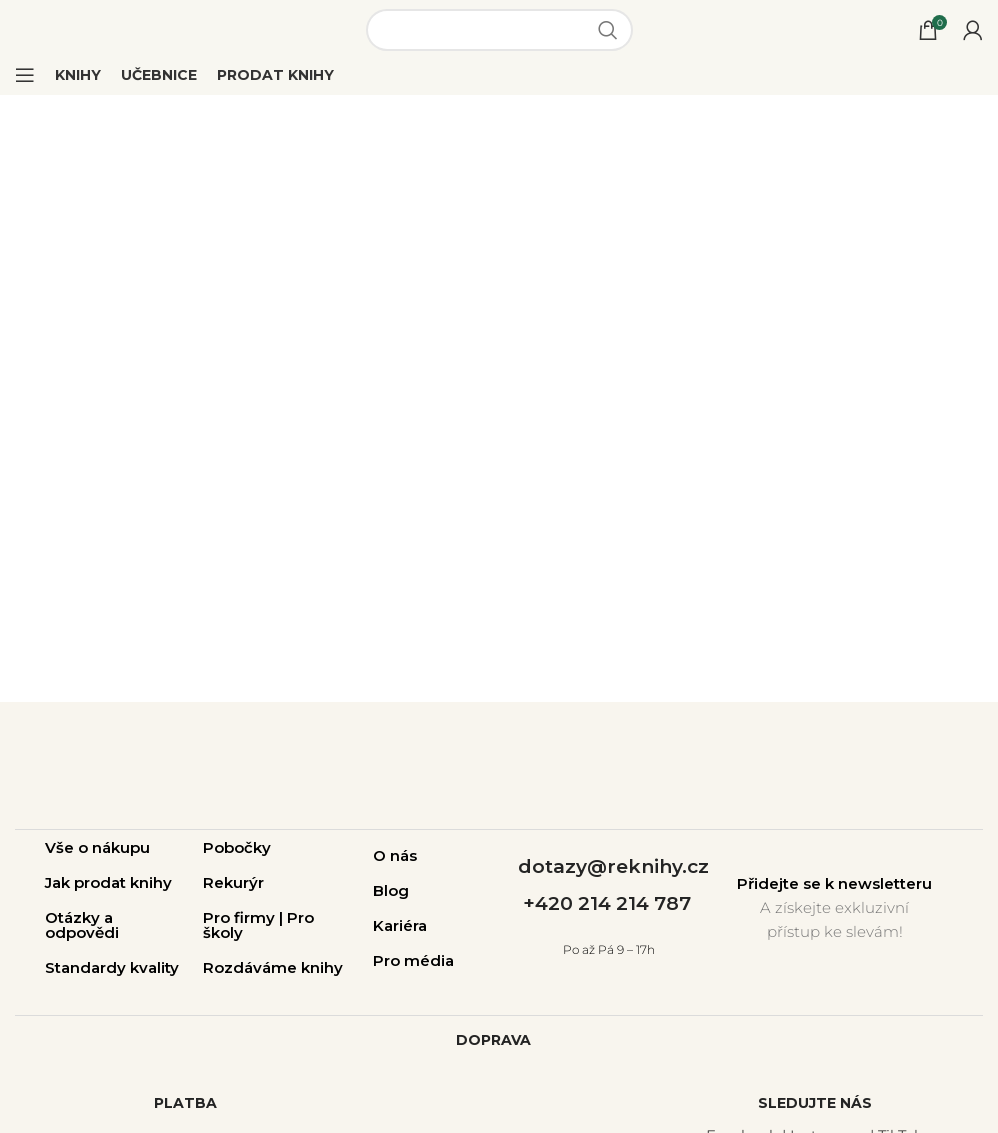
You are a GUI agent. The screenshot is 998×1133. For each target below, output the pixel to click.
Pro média (413, 960)
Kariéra (400, 925)
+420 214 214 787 (607, 903)
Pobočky (237, 847)
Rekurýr (233, 882)
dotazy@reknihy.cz (613, 866)
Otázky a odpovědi (82, 925)
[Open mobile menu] (25, 75)
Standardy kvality (112, 967)
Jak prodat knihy (108, 882)
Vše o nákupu (97, 847)
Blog (391, 890)
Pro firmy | (245, 917)
